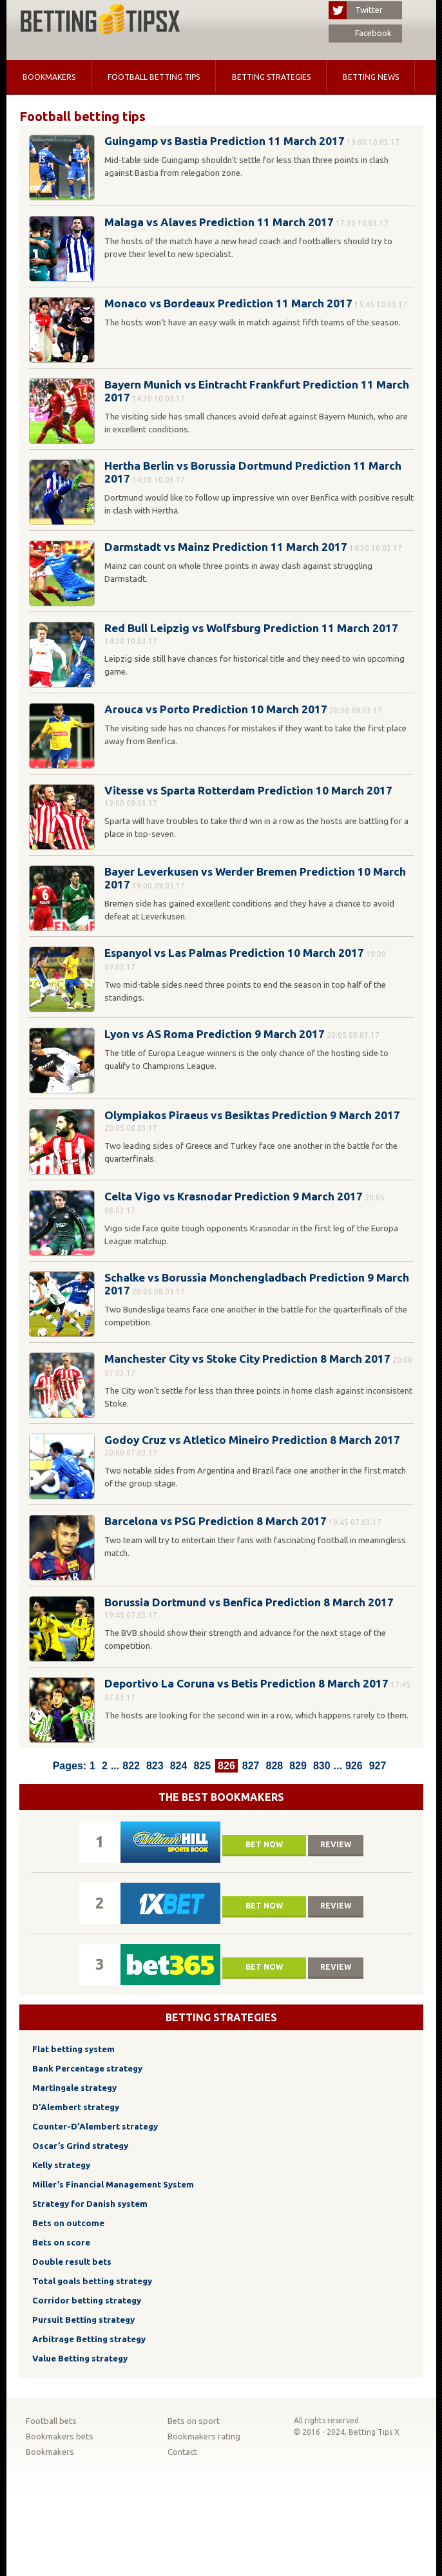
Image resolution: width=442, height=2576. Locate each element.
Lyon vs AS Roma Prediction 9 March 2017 (214, 1034)
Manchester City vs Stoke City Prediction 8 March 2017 (247, 1358)
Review (335, 1844)
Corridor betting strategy (86, 2300)
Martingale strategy (74, 2088)
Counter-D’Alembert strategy (95, 2126)
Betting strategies (271, 77)
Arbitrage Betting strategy (89, 2339)
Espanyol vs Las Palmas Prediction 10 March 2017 (234, 953)
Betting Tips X (374, 2432)
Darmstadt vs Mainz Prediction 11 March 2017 (225, 547)
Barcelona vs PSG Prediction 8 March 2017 (215, 1521)
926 (354, 1765)
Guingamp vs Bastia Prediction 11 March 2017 (224, 141)
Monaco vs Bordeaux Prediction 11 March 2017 (228, 303)
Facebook (360, 33)
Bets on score (61, 2242)
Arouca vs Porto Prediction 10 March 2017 (215, 709)
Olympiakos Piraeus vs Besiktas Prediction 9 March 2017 (252, 1115)
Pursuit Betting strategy (83, 2320)
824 (178, 1765)
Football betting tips (154, 77)
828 (274, 1765)
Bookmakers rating (204, 2436)
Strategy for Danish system (90, 2204)
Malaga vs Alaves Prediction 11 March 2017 (219, 222)
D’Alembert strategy (75, 2107)
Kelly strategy (61, 2165)
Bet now (264, 1844)
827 (251, 1765)
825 (202, 1765)
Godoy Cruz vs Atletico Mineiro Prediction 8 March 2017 (252, 1440)
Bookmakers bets (59, 2436)
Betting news (371, 77)
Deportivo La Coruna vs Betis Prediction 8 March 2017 (246, 1683)
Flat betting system (73, 2049)
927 (378, 1765)
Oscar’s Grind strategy (80, 2146)
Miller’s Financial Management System (113, 2184)
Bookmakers (49, 77)
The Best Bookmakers (221, 1797)
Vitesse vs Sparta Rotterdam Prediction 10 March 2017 (248, 790)
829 (298, 1765)
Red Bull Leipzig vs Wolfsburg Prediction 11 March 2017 (251, 628)
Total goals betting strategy (92, 2281)
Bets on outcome (68, 2223)
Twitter (356, 10)
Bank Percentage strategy (87, 2068)
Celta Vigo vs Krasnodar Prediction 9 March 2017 (233, 1196)
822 (131, 1765)
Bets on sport (194, 2421)
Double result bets (71, 2262)
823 (155, 1765)
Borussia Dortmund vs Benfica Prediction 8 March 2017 (249, 1602)
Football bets (51, 2421)
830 (322, 1765)
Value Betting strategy (80, 2358)
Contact (182, 2452)
